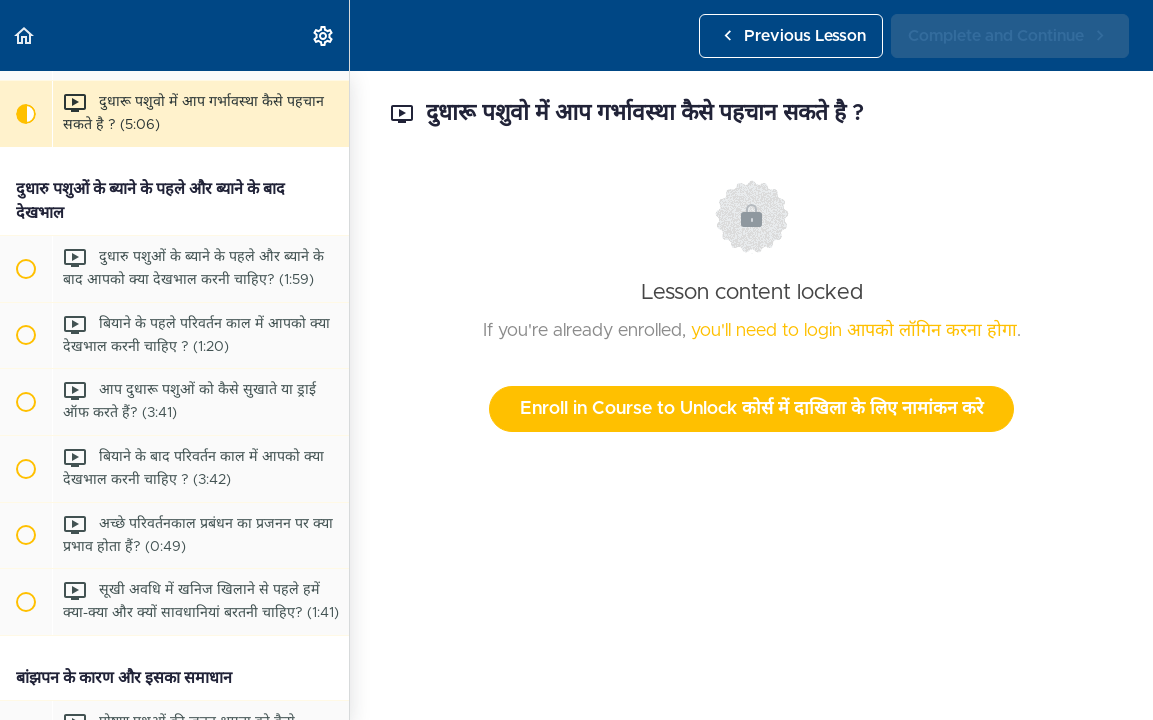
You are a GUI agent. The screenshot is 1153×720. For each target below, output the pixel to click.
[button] (25, 35)
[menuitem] (324, 35)
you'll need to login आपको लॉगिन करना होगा (854, 331)
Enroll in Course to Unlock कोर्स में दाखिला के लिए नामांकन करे (751, 409)
